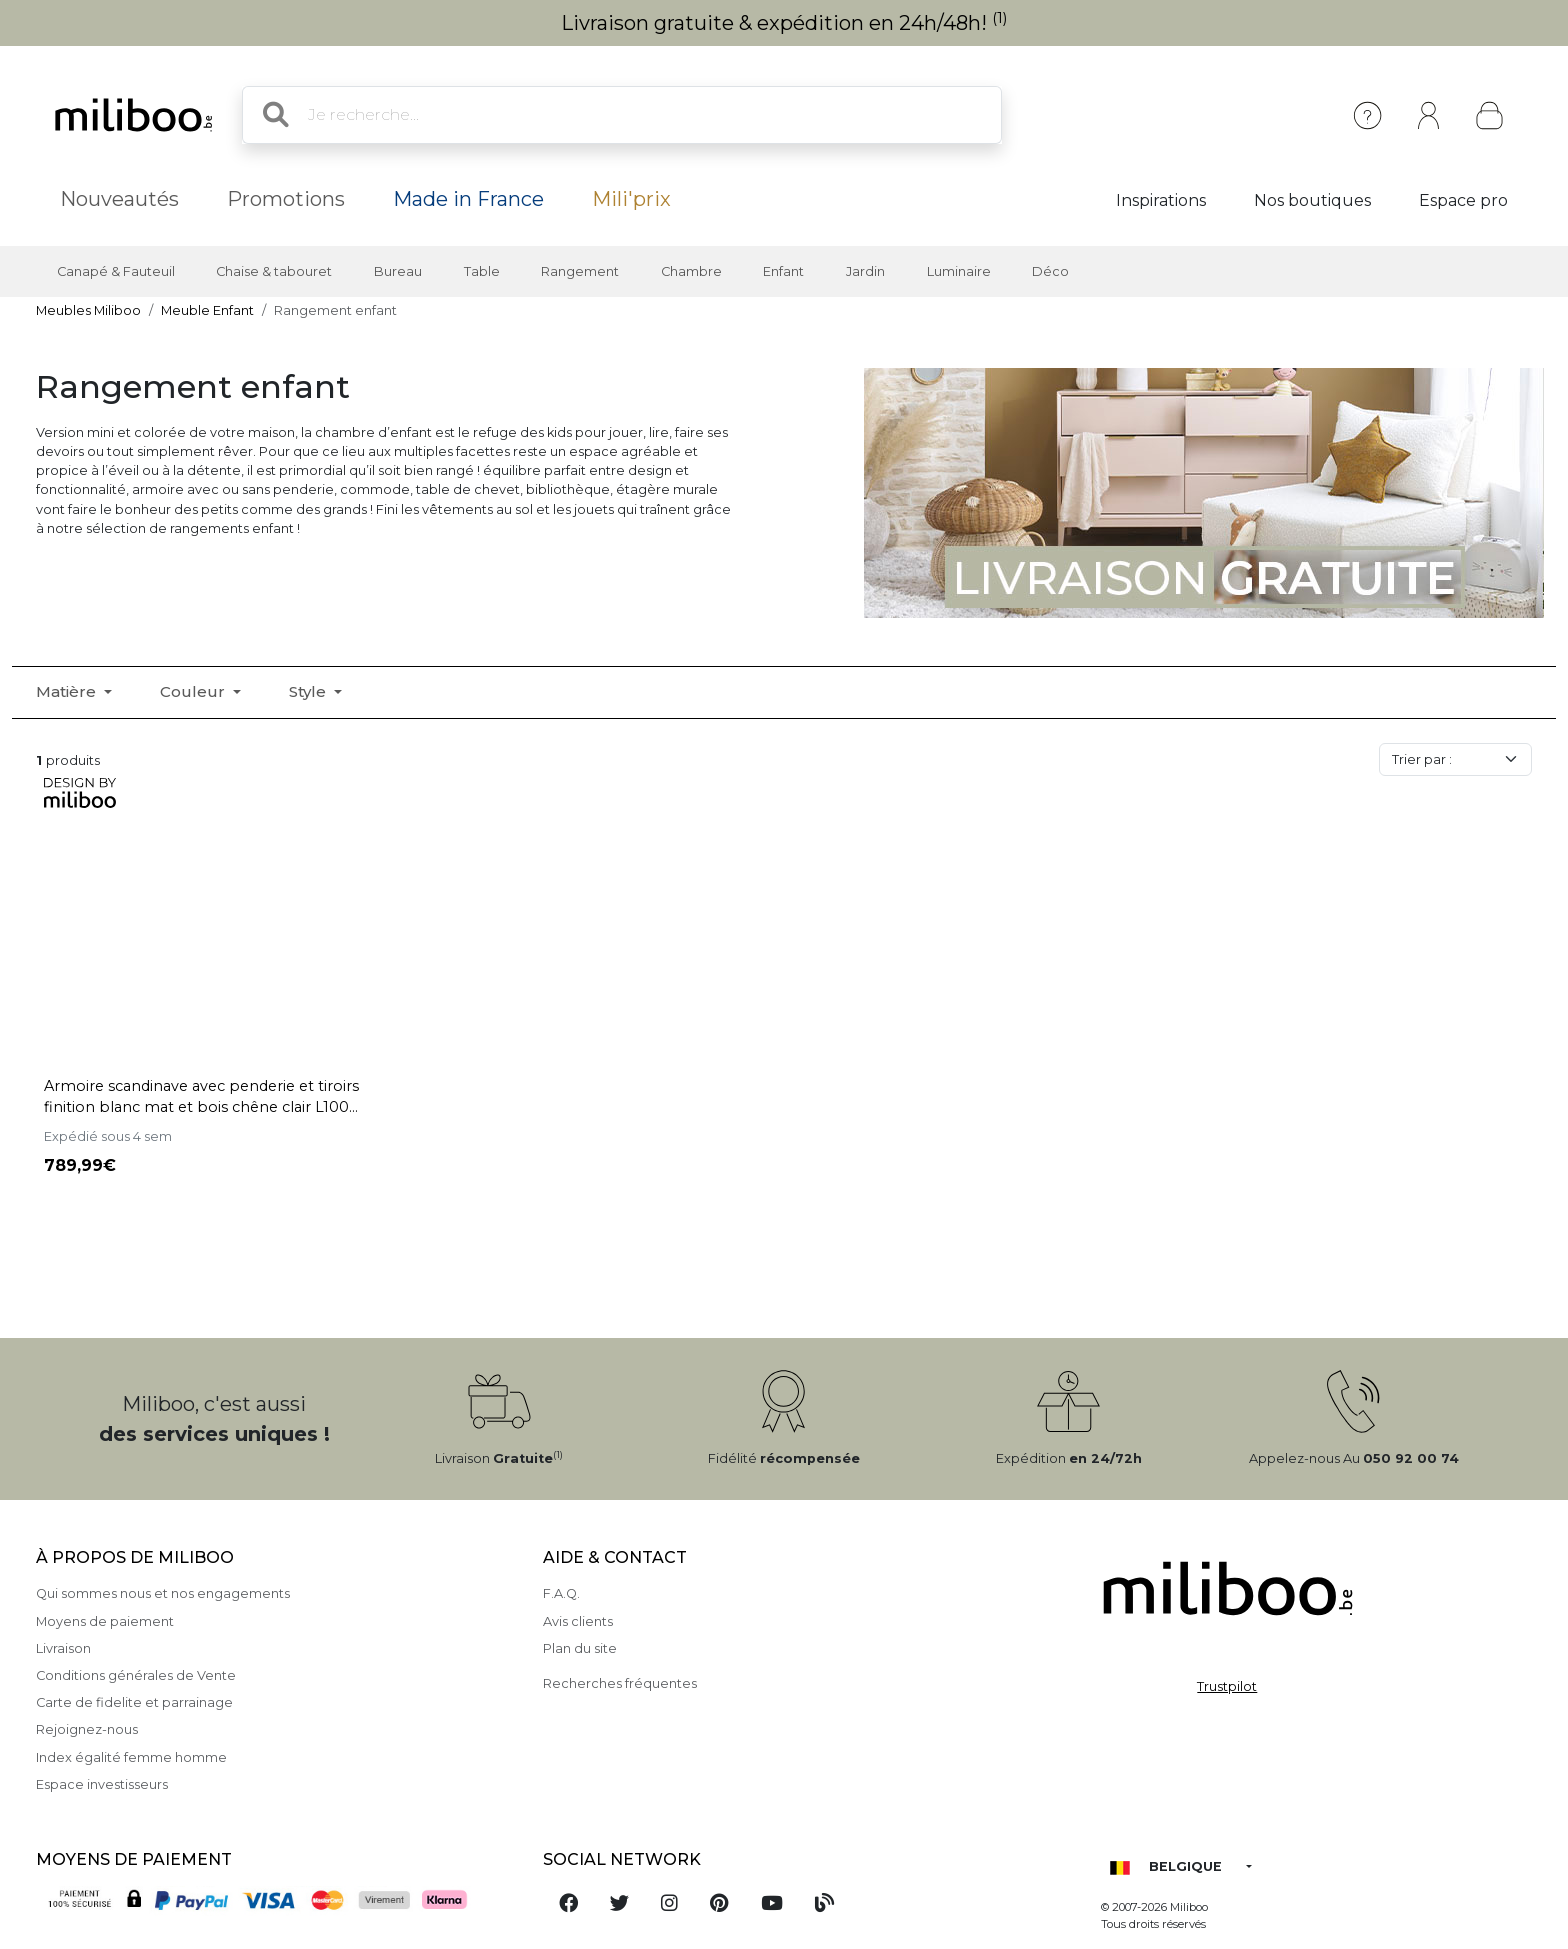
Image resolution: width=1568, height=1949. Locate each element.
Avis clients (578, 1621)
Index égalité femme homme (131, 1757)
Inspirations (1161, 200)
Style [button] (309, 691)
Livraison (63, 1648)
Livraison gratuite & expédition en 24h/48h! (784, 23)
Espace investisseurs (102, 1784)
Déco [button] (1050, 271)
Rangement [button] (580, 271)
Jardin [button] (865, 271)
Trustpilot (1227, 1686)
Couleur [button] (194, 691)
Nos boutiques (1312, 200)
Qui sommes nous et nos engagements (163, 1593)
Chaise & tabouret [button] (274, 271)
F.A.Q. (561, 1593)
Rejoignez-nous (87, 1729)
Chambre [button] (691, 271)
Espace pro (1463, 200)
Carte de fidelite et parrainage (134, 1702)
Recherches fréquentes (620, 1683)
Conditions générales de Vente (136, 1675)
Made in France (468, 199)
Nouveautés (119, 199)
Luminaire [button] (959, 271)
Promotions (286, 199)
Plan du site (580, 1648)
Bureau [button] (398, 271)
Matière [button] (68, 691)
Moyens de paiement (105, 1621)
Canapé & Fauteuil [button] (116, 271)
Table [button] (482, 271)
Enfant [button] (783, 271)
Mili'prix (631, 199)
